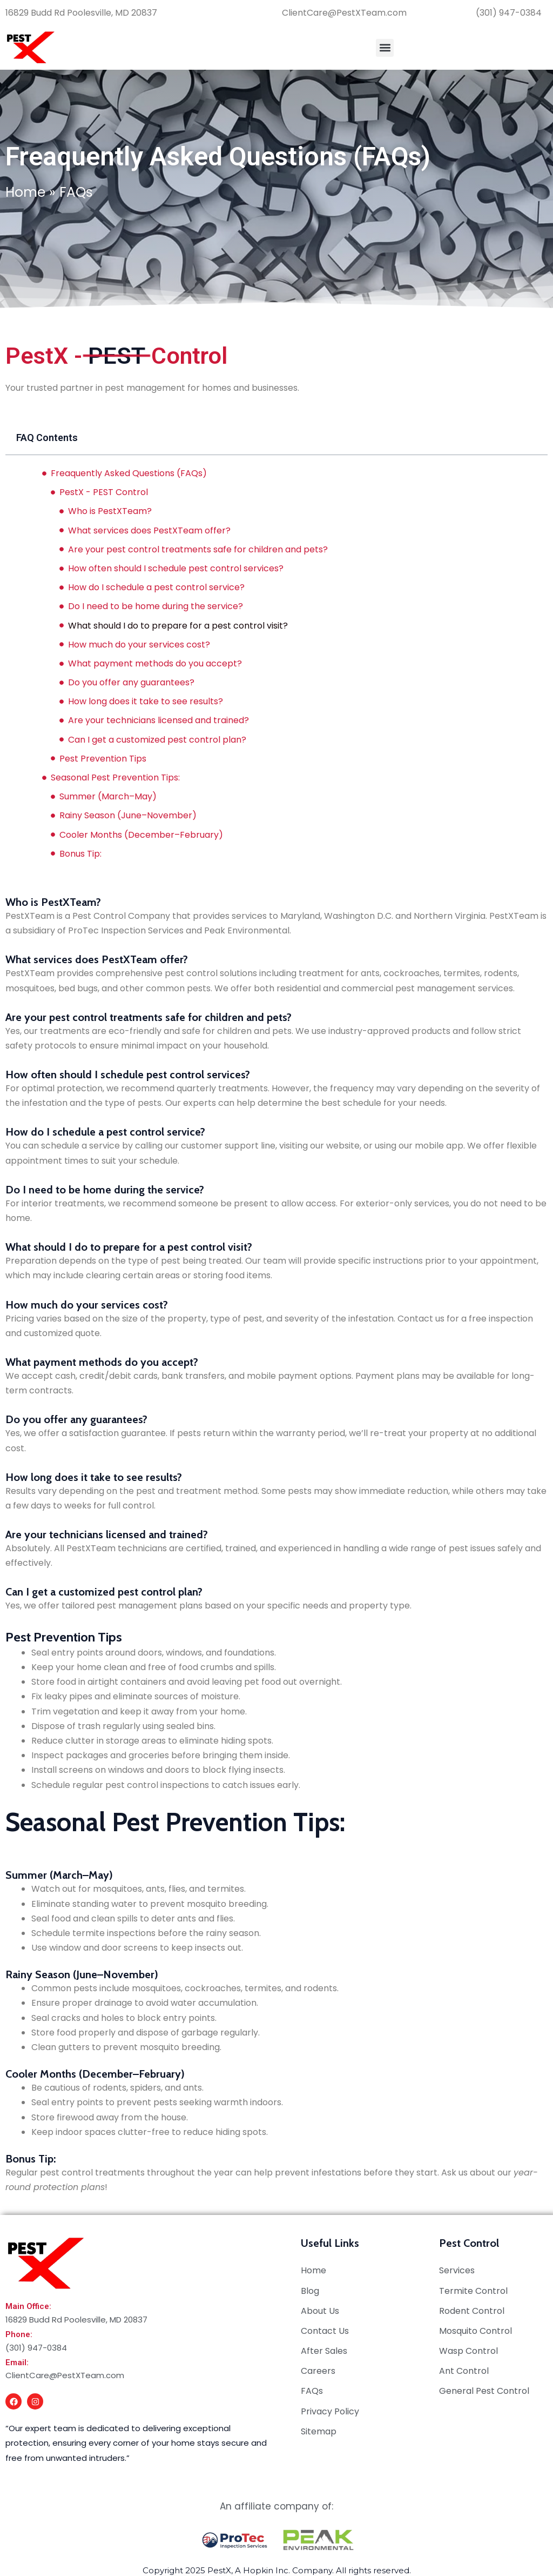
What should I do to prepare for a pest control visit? (178, 625)
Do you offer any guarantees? (131, 682)
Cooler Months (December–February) (141, 835)
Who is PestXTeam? (110, 511)
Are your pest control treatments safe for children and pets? (198, 549)
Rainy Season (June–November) (128, 815)
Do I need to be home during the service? (155, 606)
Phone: (18, 2334)
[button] (385, 48)
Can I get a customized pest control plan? (157, 739)
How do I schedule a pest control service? (156, 587)
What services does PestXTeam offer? (149, 530)
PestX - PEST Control (103, 492)
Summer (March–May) (108, 796)
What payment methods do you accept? (155, 663)
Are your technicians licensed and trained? (158, 720)
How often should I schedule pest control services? (176, 568)
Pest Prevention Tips (102, 758)
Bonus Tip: (81, 853)
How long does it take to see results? (145, 701)
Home (25, 192)
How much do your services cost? (139, 644)
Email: (17, 2362)
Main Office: (28, 2306)
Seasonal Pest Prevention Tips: (115, 777)
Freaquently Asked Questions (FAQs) (129, 473)
